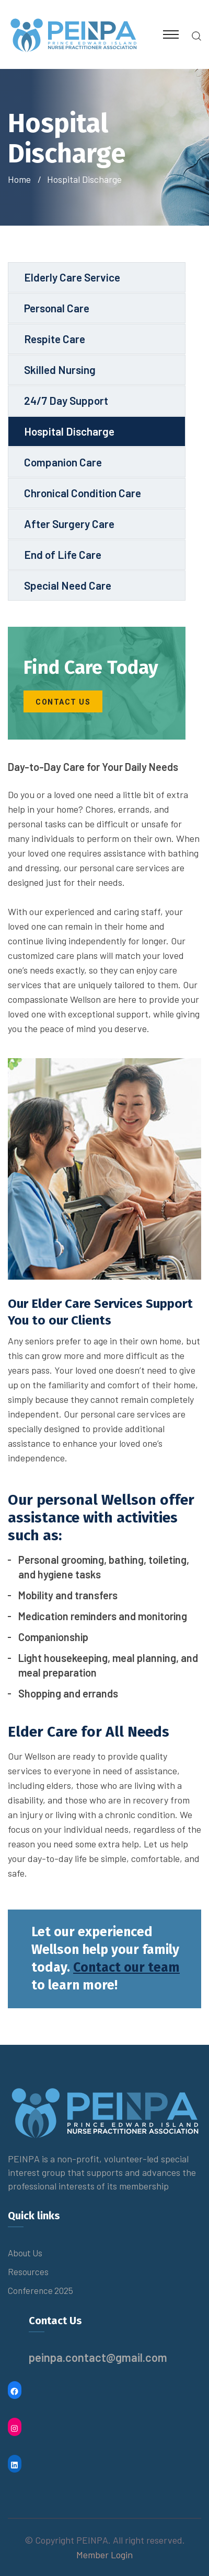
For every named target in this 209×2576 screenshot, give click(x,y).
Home (21, 179)
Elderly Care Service (72, 277)
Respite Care (54, 338)
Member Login (104, 2554)
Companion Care (63, 462)
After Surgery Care (69, 523)
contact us (63, 702)
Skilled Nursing (60, 369)
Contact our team (126, 1967)
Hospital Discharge (69, 431)
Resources (28, 2271)
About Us (25, 2252)
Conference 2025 (40, 2290)
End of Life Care (62, 554)
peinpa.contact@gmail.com (98, 2357)
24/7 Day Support (66, 400)
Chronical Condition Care (82, 492)
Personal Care (56, 307)
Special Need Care (67, 585)
